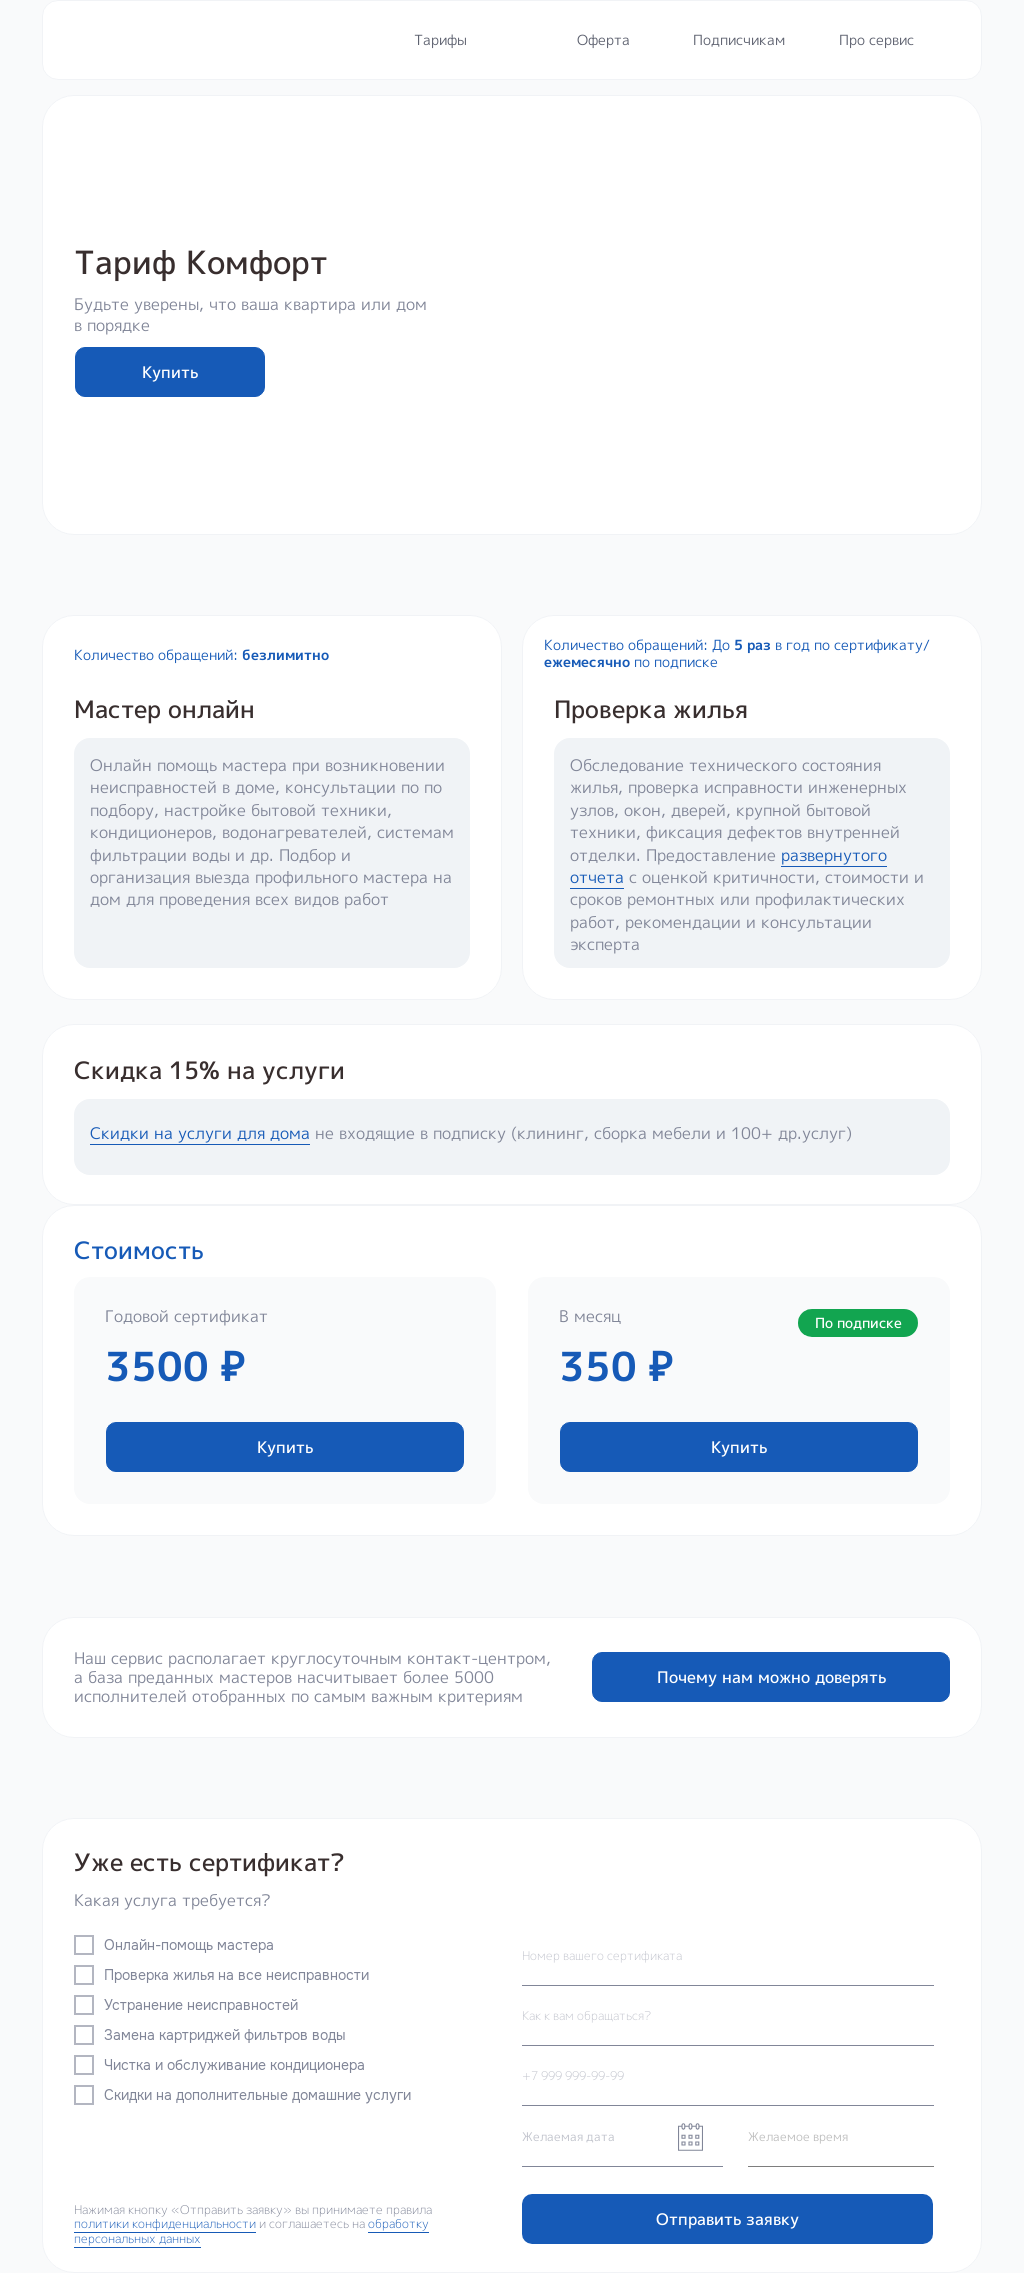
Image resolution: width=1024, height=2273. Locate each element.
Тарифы (440, 39)
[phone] (728, 2076)
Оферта (603, 39)
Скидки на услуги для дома (200, 1133)
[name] (728, 2016)
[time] (841, 2137)
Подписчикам (739, 39)
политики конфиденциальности (165, 2223)
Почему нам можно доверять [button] (771, 1677)
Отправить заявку (727, 2219)
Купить (170, 372)
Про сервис (876, 39)
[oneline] (728, 1956)
